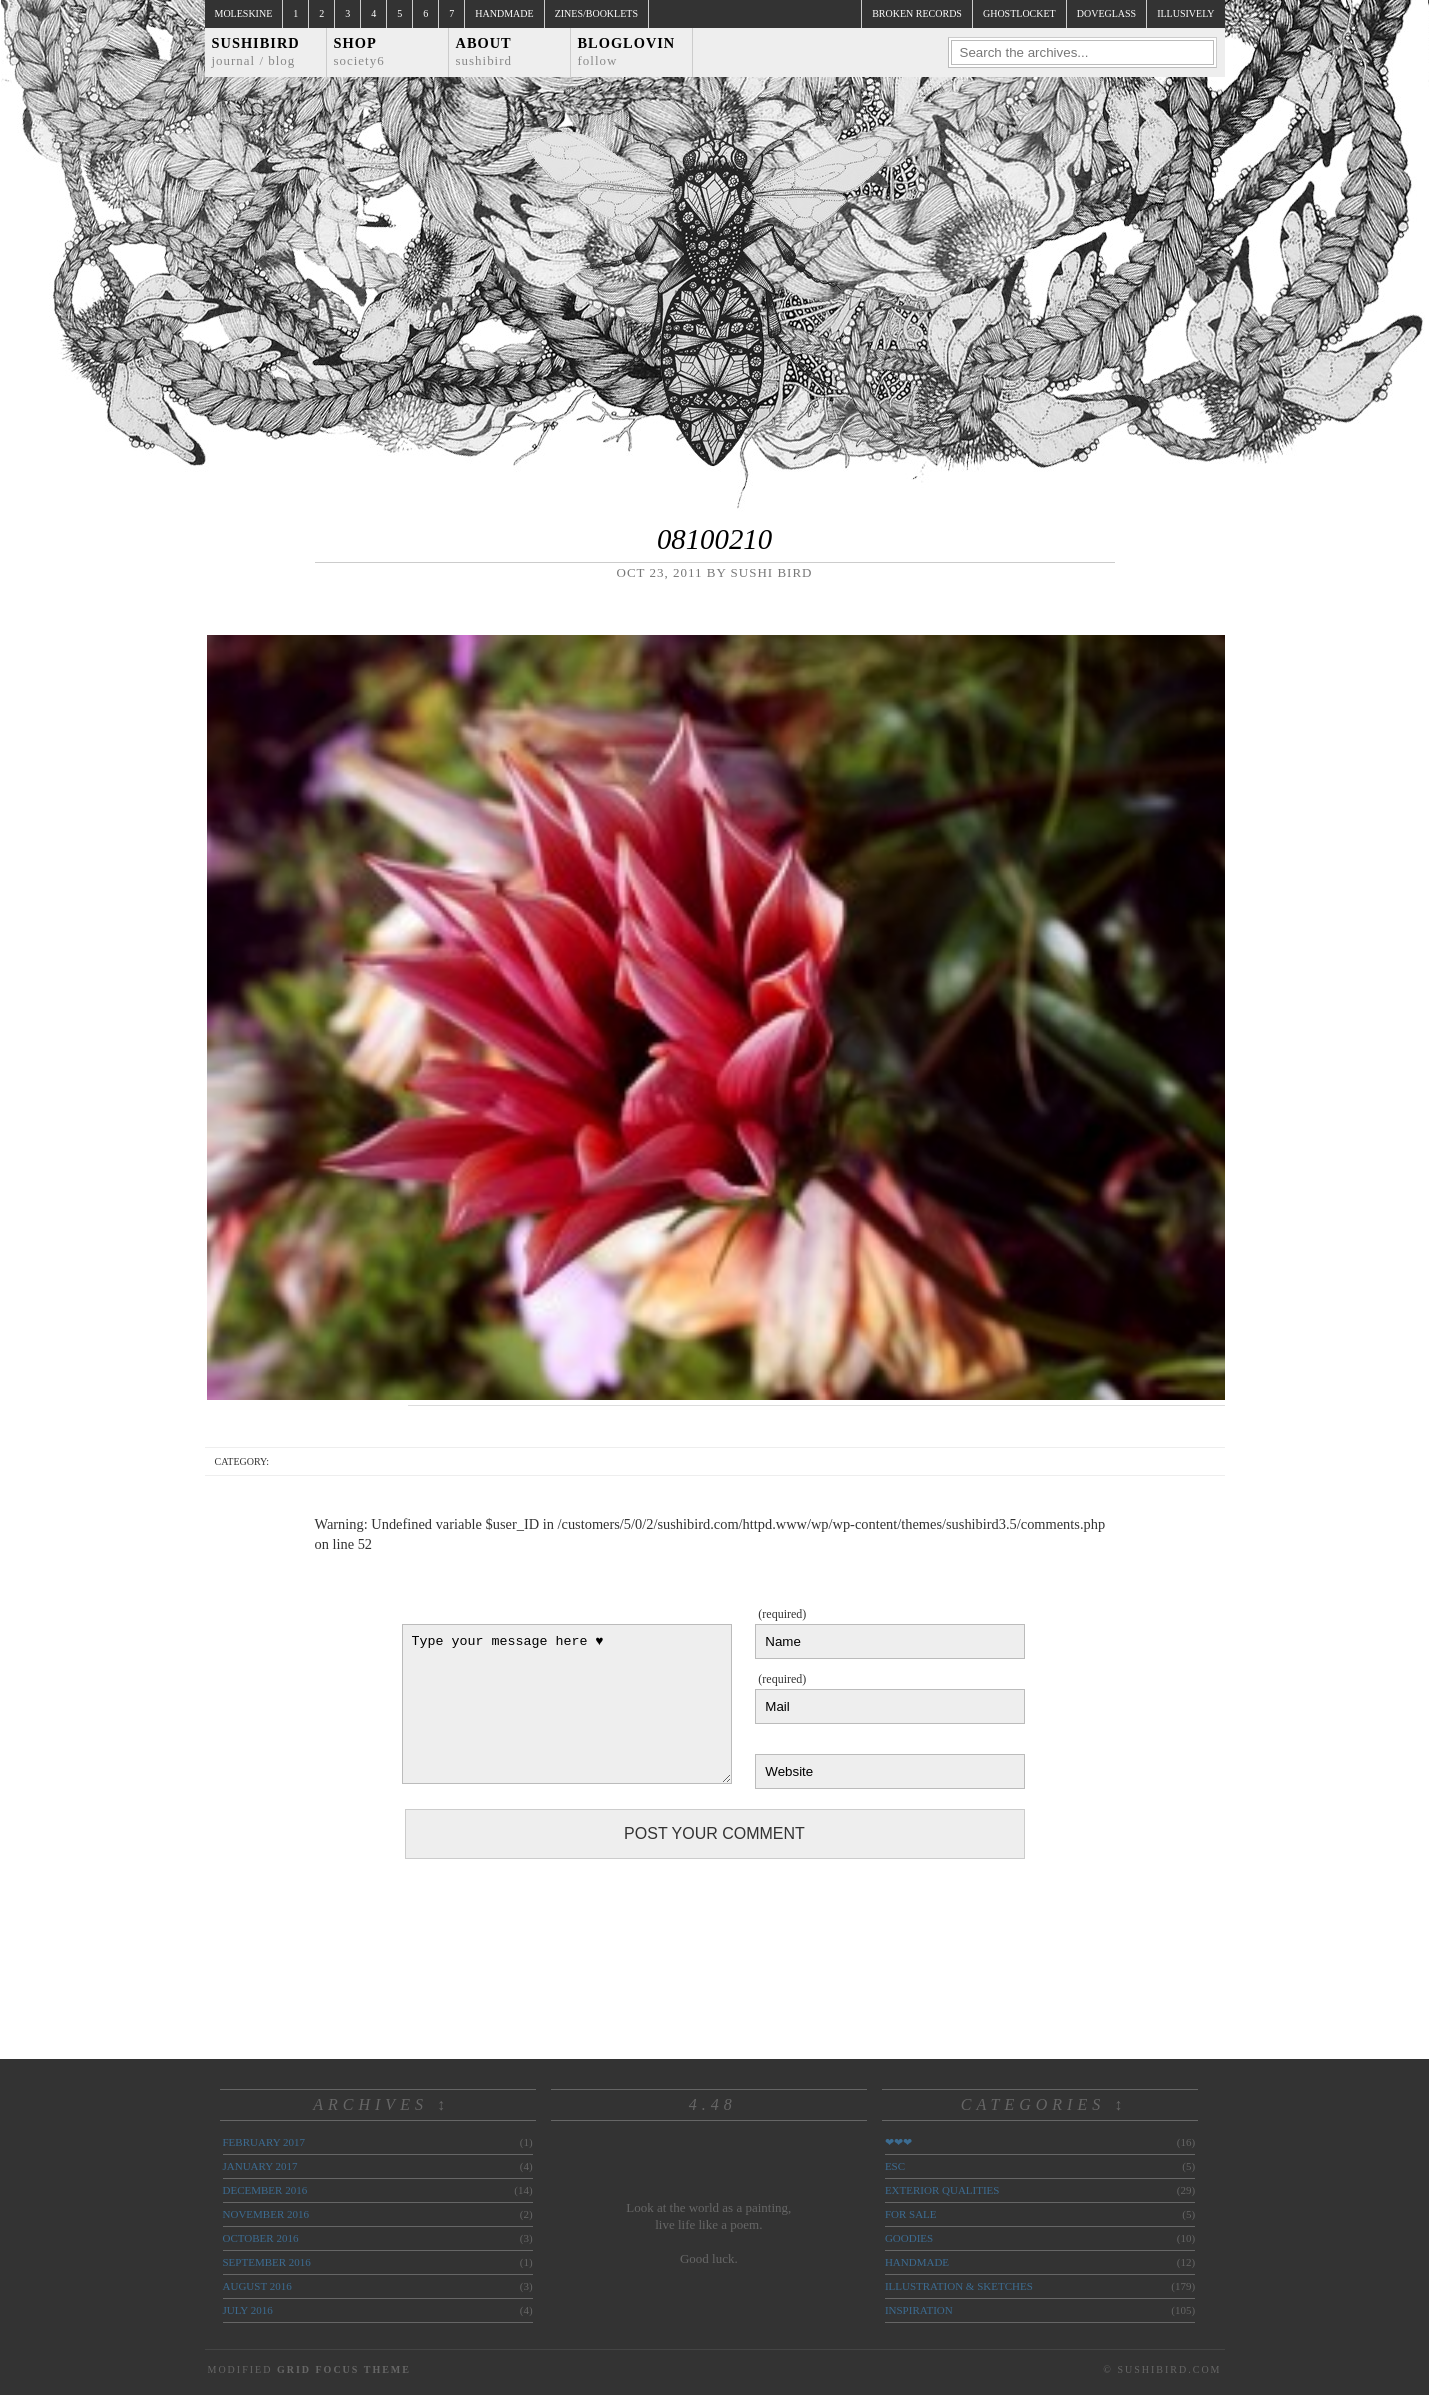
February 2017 (264, 2142)
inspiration (919, 2310)
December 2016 (265, 2190)
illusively (1185, 13)
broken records (917, 13)
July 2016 (248, 2310)
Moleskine (244, 13)
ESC (895, 2166)
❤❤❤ (898, 2142)
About (484, 51)
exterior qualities (942, 2190)
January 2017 (260, 2166)
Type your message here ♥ (567, 1704)
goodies (909, 2238)
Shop (359, 51)
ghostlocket (1019, 13)
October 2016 (261, 2238)
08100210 (714, 539)
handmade (917, 2262)
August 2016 (257, 2286)
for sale (911, 2214)
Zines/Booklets (596, 13)
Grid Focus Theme (344, 2369)
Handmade (504, 13)
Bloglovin (627, 51)
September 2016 (267, 2262)
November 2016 (266, 2214)
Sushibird (256, 51)
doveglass (1106, 13)
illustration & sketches (959, 2286)
